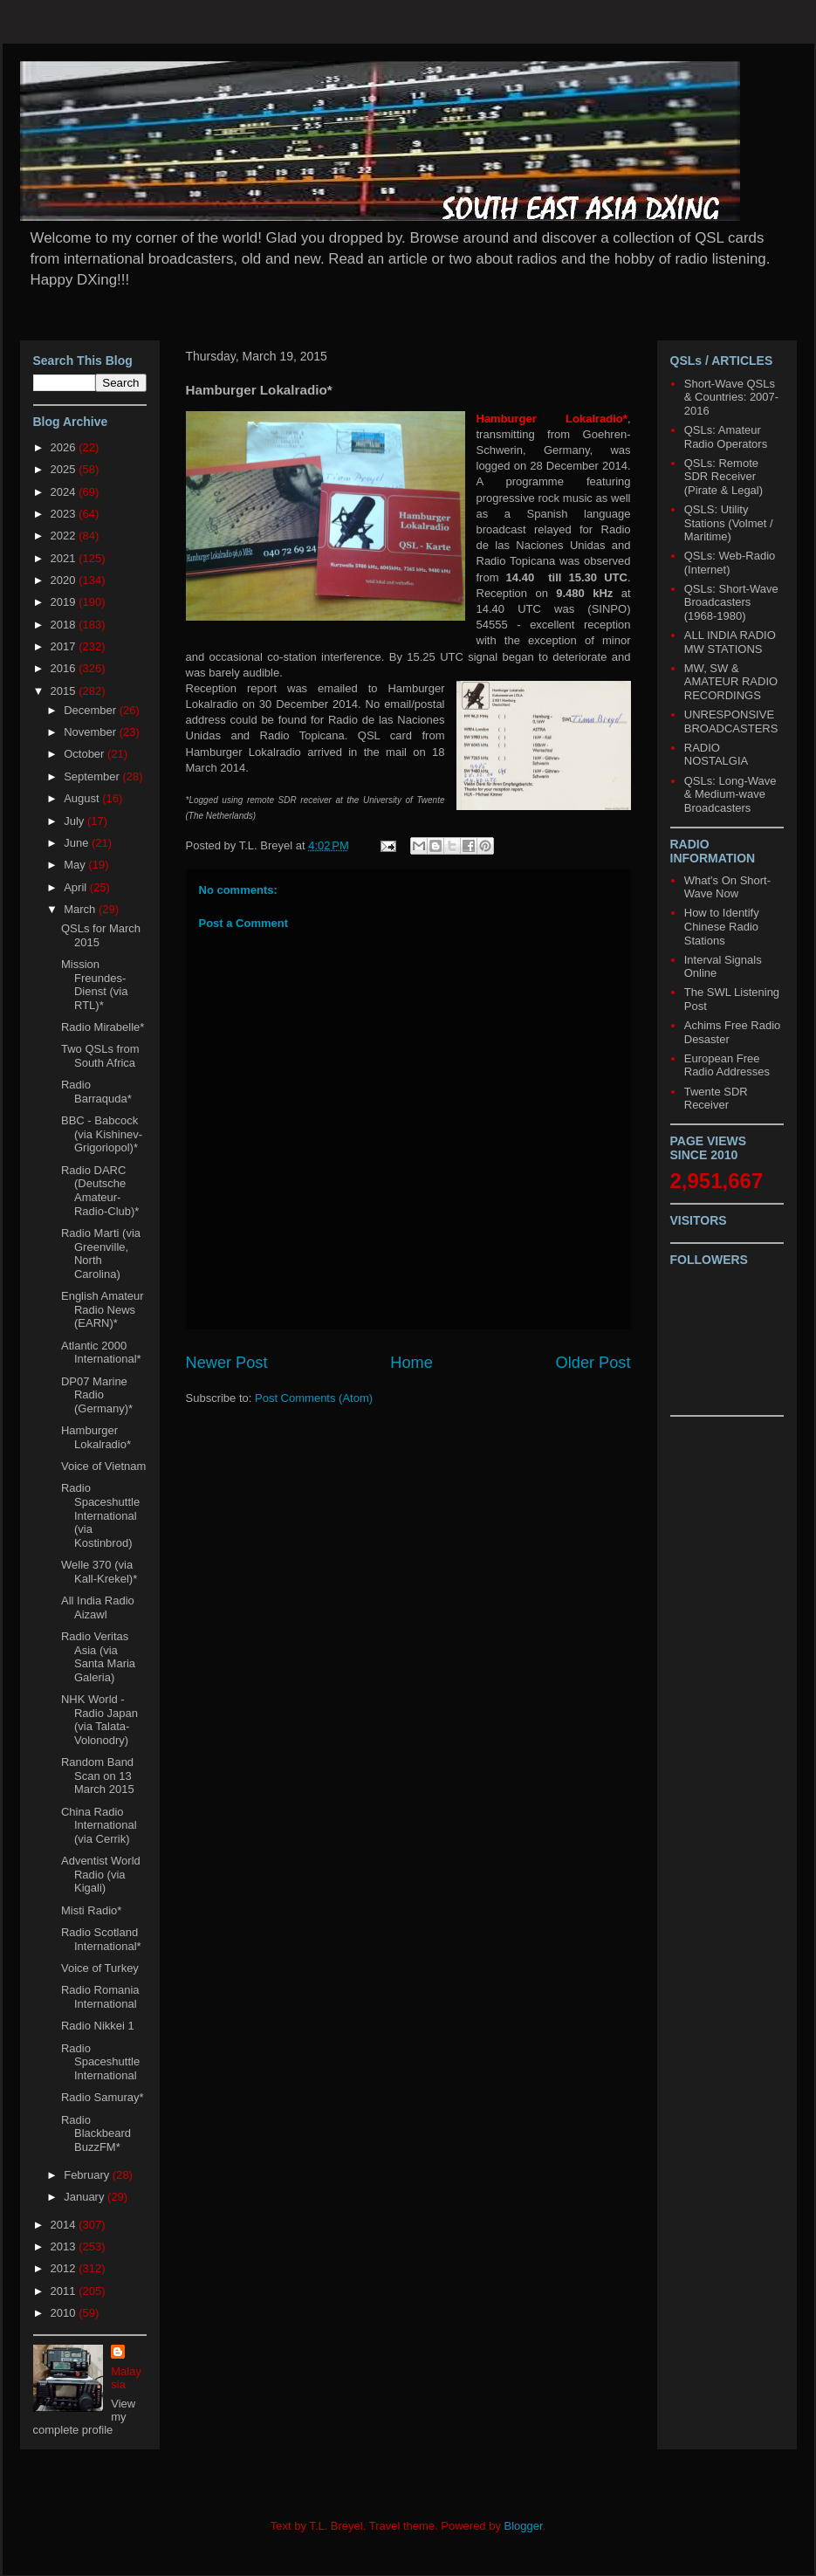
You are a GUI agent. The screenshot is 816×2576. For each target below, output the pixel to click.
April (77, 887)
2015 (65, 690)
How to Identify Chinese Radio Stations (721, 926)
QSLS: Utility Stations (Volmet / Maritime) (728, 523)
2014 (65, 2224)
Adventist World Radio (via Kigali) (101, 1874)
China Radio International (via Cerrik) (99, 1825)
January (85, 2196)
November (92, 731)
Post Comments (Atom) (314, 1398)
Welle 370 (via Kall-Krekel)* (99, 1571)
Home (411, 1362)
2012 (65, 2268)
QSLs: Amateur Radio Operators (725, 436)
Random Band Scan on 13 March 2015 (97, 1775)
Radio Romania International (100, 1996)
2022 (65, 535)
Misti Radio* (91, 1910)
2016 (65, 668)
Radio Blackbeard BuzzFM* (96, 2133)
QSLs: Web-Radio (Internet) (730, 562)
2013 (65, 2246)
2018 (65, 624)
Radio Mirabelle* (102, 1027)
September (93, 776)
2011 (65, 2291)
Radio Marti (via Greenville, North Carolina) (101, 1253)
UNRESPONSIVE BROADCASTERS (731, 721)
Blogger (523, 2525)
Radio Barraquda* (96, 1091)
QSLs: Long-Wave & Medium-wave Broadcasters (730, 794)
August (83, 798)
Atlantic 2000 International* (101, 1352)
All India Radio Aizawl (97, 1607)
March (81, 909)
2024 (65, 491)
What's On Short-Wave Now (727, 887)
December (92, 710)
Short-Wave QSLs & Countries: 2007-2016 (731, 397)
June (78, 842)
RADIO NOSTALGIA (716, 754)
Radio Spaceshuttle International (100, 2062)
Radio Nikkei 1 (97, 2025)
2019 (65, 601)
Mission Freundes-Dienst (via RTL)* (94, 985)
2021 (65, 558)
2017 (65, 646)
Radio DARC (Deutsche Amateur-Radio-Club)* (100, 1191)
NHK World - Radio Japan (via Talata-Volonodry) (99, 1720)
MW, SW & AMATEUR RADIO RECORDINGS (731, 682)
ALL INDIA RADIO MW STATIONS (730, 642)
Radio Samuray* (102, 2097)
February (88, 2174)
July (75, 821)
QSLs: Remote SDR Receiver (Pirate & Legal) (723, 477)
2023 (65, 513)
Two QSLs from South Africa (100, 1055)
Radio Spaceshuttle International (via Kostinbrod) (100, 1515)
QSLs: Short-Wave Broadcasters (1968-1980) (731, 602)
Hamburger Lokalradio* (96, 1437)
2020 (65, 580)
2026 (65, 447)
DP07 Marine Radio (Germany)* (97, 1395)
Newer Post (227, 1362)
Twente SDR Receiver (716, 1098)
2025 (65, 469)
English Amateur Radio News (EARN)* (102, 1309)
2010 (65, 2312)
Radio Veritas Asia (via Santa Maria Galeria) (98, 1657)
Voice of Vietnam (103, 1466)
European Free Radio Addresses (727, 1065)
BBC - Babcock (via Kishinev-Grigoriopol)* (101, 1134)
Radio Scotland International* (101, 1939)
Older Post (593, 1362)
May (76, 864)
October (85, 753)
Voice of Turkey (100, 1968)
